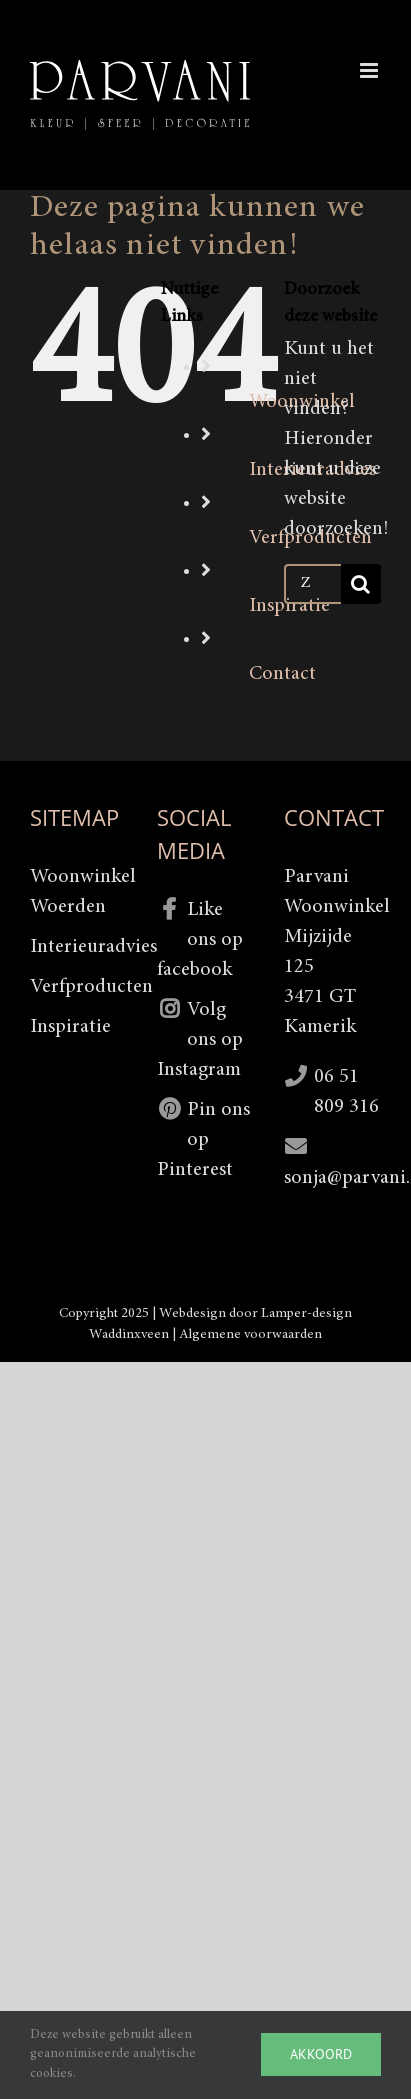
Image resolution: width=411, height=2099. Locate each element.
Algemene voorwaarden (250, 1335)
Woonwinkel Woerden (78, 892)
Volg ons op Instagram (200, 1040)
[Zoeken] (361, 584)
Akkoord (321, 2054)
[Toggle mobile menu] (370, 70)
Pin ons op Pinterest (203, 1140)
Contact (282, 674)
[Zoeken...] (312, 584)
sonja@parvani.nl (332, 1178)
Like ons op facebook (200, 940)
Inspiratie (289, 606)
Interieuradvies (78, 947)
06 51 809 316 (346, 1092)
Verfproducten (78, 987)
